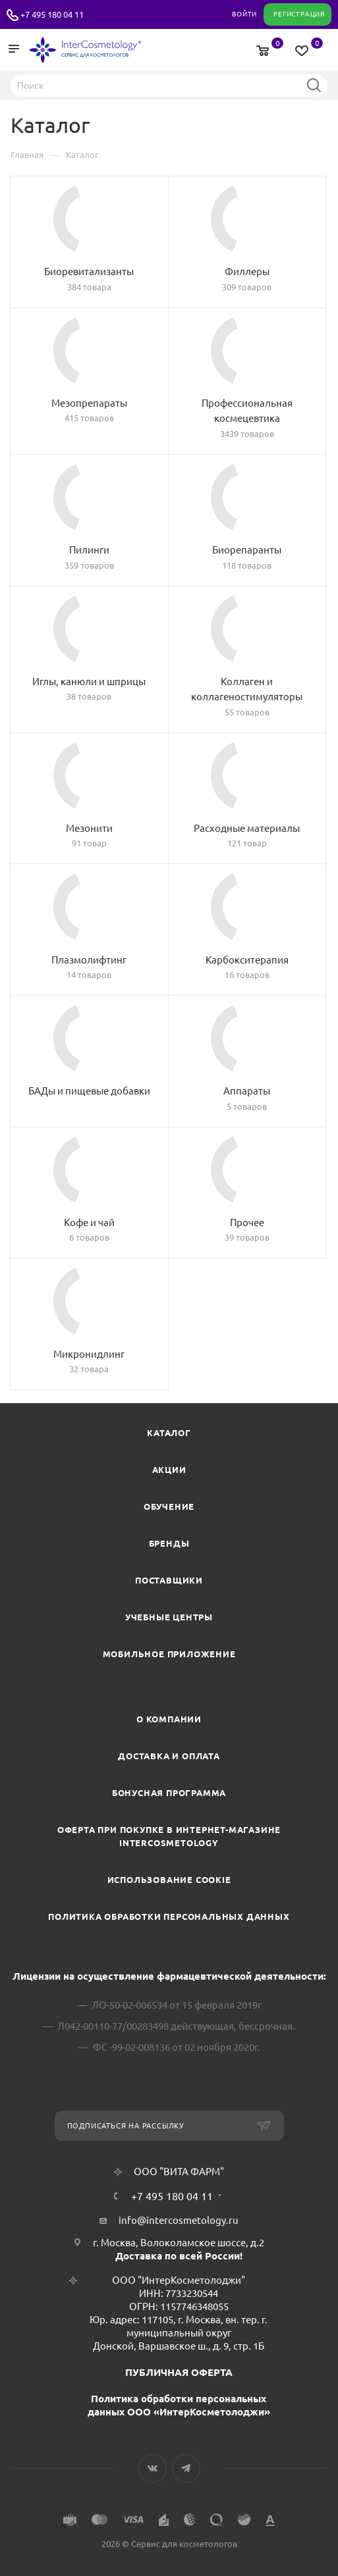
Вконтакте (152, 2468)
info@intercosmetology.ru (179, 2220)
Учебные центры (169, 1617)
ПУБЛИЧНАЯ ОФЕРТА (179, 2372)
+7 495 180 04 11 (52, 14)
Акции (169, 1469)
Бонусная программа (169, 1792)
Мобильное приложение (169, 1654)
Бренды (169, 1543)
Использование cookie (169, 1879)
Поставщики (169, 1580)
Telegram (186, 2468)
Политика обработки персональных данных (168, 1916)
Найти (313, 85)
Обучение (169, 1506)
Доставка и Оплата (169, 1756)
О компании (169, 1719)
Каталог (169, 1432)
